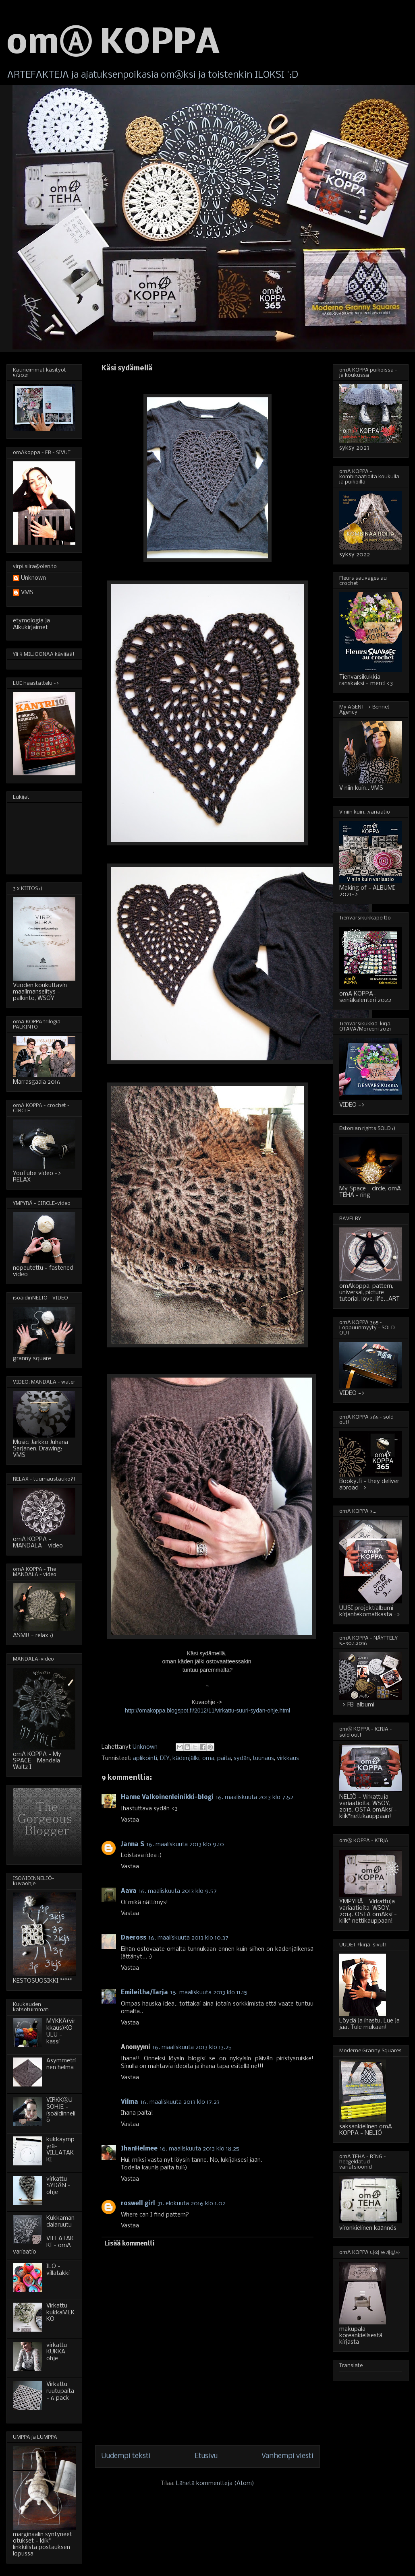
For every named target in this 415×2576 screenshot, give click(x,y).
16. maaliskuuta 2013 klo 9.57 (178, 1891)
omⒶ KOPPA (113, 44)
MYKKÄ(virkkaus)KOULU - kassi (60, 2031)
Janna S (132, 1844)
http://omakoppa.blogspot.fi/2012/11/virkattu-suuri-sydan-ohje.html (207, 1710)
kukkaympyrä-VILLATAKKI (60, 2149)
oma (208, 1758)
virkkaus (288, 1758)
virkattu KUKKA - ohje (58, 2352)
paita (224, 1758)
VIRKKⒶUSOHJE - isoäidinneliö (60, 2110)
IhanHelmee (139, 2149)
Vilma (129, 2102)
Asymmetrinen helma (61, 2064)
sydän (242, 1758)
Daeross (133, 1938)
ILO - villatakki (58, 2269)
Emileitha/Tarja (144, 1992)
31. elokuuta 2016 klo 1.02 (192, 2203)
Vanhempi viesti (287, 2456)
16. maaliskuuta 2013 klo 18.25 (199, 2149)
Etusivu (206, 2456)
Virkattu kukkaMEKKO (60, 2313)
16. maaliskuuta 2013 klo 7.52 (254, 1797)
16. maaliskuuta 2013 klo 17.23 (180, 2102)
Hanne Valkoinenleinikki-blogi (167, 1797)
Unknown (33, 578)
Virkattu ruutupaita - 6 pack (60, 2391)
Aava (129, 1891)
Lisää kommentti (129, 2244)
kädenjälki (185, 1758)
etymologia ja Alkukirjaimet (31, 624)
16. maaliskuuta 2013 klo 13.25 (192, 2047)
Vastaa (130, 1820)
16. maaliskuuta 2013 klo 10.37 (188, 1938)
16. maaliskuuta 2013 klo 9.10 (185, 1844)
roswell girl (138, 2203)
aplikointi (145, 1758)
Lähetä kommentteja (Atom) (215, 2483)
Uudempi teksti (126, 2456)
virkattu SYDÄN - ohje (58, 2186)
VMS (27, 592)
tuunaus (263, 1758)
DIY (165, 1758)
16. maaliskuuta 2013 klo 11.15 (208, 1992)
